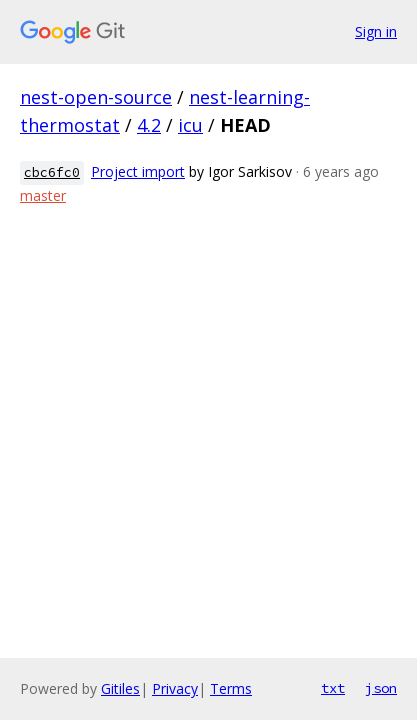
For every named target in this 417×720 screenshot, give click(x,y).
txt (333, 688)
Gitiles (120, 688)
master (43, 195)
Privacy (175, 688)
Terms (231, 688)
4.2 (149, 125)
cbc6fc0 (52, 172)
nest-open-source (96, 97)
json (381, 688)
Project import (138, 171)
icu (190, 125)
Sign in (376, 31)
